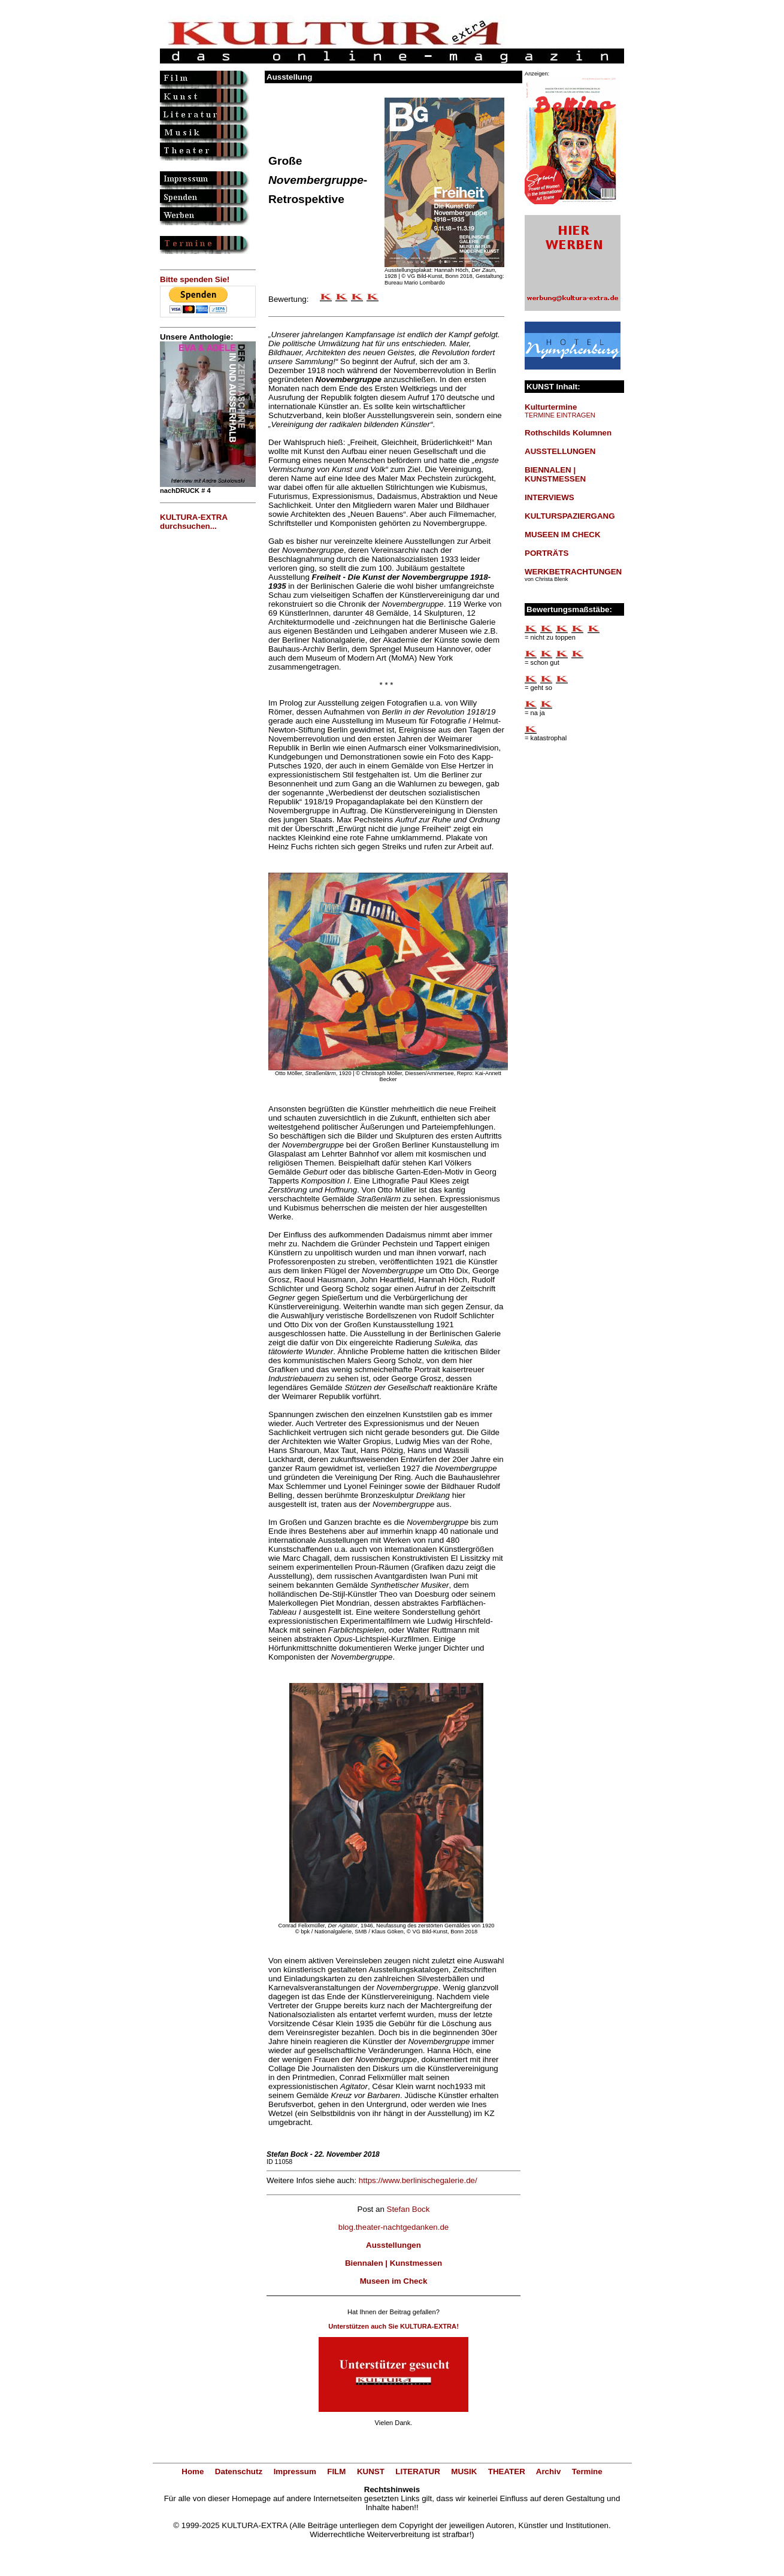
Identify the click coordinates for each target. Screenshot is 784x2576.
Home (192, 2471)
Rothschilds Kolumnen (568, 432)
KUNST (371, 2471)
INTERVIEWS (549, 497)
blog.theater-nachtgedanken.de (393, 2227)
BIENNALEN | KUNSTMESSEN (555, 474)
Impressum (295, 2471)
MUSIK (464, 2471)
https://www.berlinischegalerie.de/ (418, 2180)
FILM (336, 2471)
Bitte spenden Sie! (194, 279)
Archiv (548, 2471)
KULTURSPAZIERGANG (570, 515)
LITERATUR (417, 2471)
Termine (587, 2471)
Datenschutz (238, 2471)
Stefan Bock (408, 2209)
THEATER (506, 2471)
